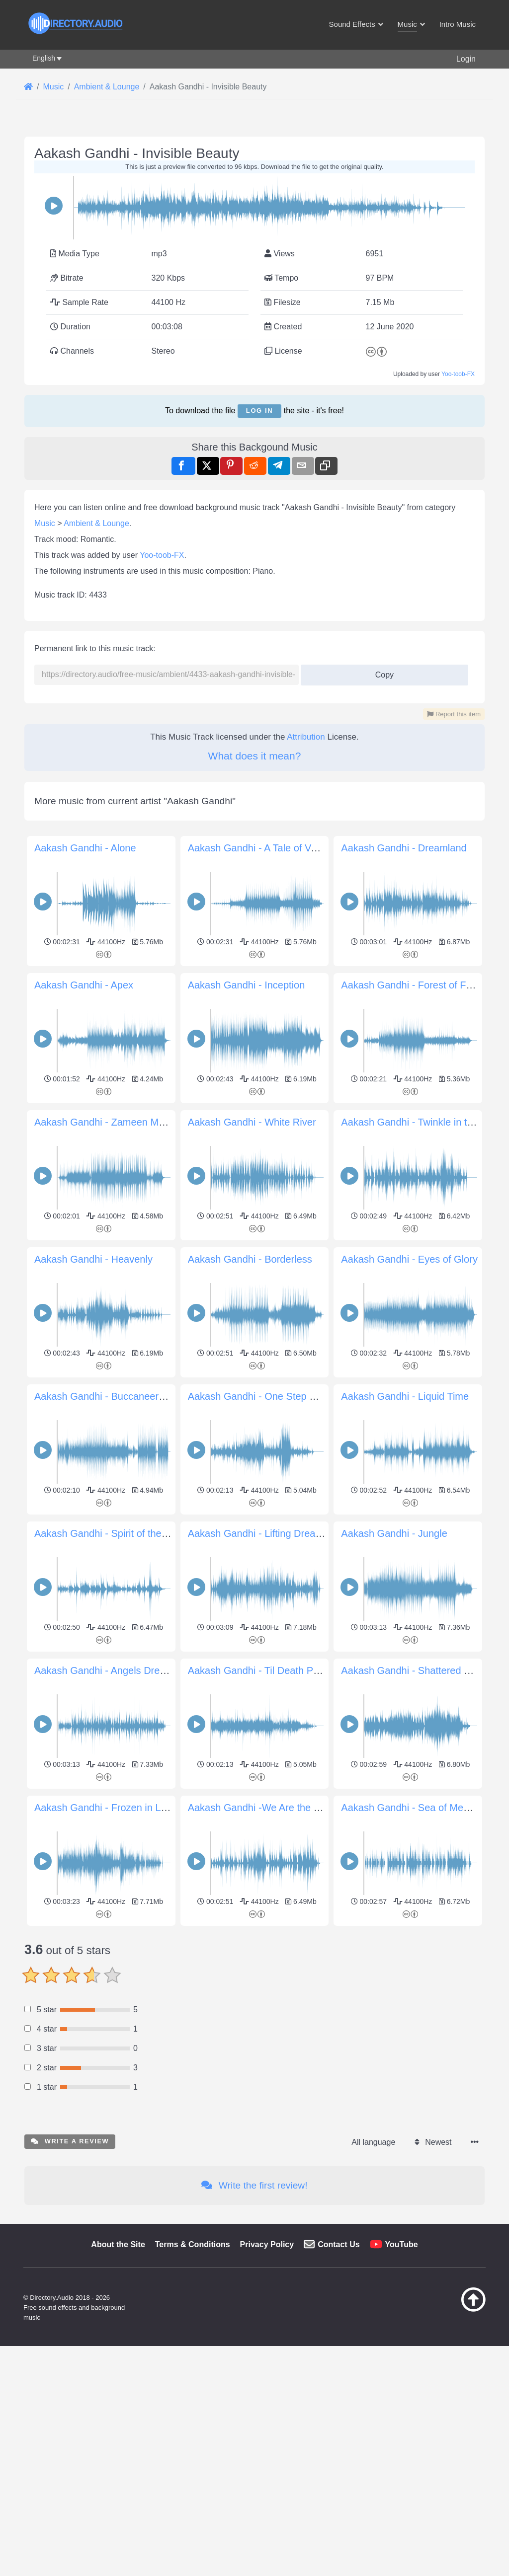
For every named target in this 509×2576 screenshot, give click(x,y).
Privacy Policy (267, 2383)
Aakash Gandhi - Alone (85, 847)
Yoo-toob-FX (458, 374)
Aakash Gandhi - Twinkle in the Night (422, 1122)
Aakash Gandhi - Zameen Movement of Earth (134, 1122)
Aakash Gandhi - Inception (246, 985)
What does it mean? (254, 755)
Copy (380, 672)
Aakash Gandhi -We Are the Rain (261, 1807)
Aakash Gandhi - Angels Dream (103, 1670)
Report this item (454, 714)
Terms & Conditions (192, 2383)
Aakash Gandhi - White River (252, 1122)
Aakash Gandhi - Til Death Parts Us (266, 1670)
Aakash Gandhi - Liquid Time (405, 1396)
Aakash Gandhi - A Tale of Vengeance (271, 847)
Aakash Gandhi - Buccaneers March (114, 1396)
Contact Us (338, 2383)
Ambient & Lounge (96, 523)
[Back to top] (457, 2448)
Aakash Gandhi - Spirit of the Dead (111, 1533)
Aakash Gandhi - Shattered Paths (415, 1670)
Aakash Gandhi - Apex (83, 985)
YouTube (401, 2383)
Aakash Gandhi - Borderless (250, 1259)
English (43, 58)
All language (373, 2281)
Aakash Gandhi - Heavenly (93, 1259)
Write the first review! (254, 2324)
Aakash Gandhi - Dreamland (403, 847)
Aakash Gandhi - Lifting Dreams (258, 1533)
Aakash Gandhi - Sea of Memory (413, 1807)
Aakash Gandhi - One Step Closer (263, 1396)
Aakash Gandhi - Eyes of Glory (409, 1259)
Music (44, 523)
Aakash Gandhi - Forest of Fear (410, 985)
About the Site (118, 2383)
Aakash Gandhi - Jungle (394, 1533)
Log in (259, 410)
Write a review (70, 2280)
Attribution (306, 737)
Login (466, 59)
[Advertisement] (254, 1998)
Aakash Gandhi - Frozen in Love (105, 1807)
